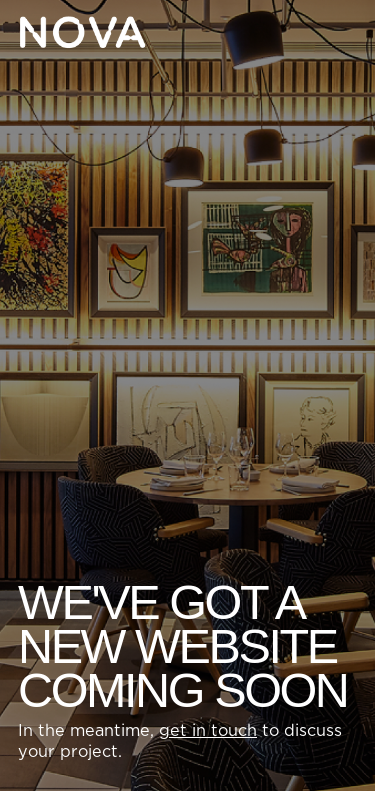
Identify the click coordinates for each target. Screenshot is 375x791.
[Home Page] (82, 32)
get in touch (208, 731)
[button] (341, 32)
